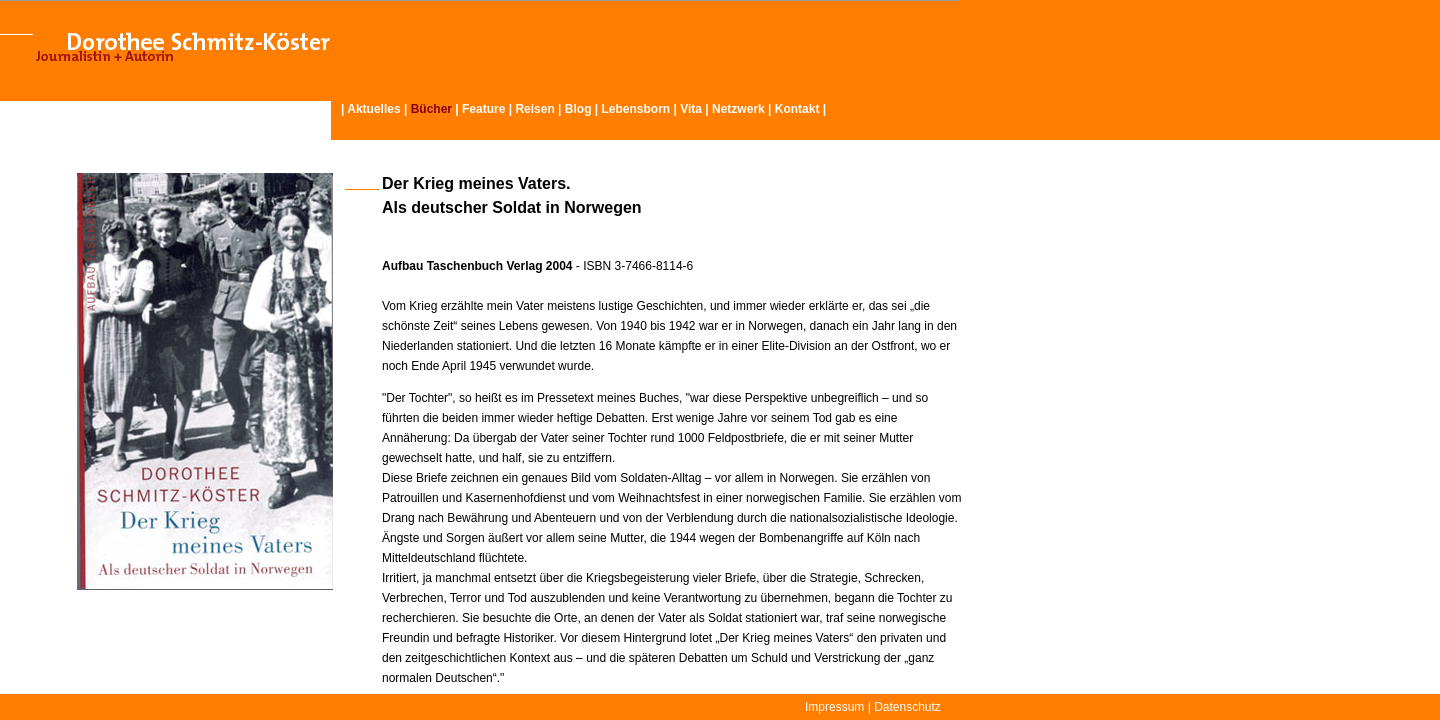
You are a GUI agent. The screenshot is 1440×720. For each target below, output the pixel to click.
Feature (483, 109)
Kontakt (797, 109)
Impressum (834, 707)
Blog (578, 109)
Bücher (431, 109)
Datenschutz (907, 707)
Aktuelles (373, 109)
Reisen (534, 109)
